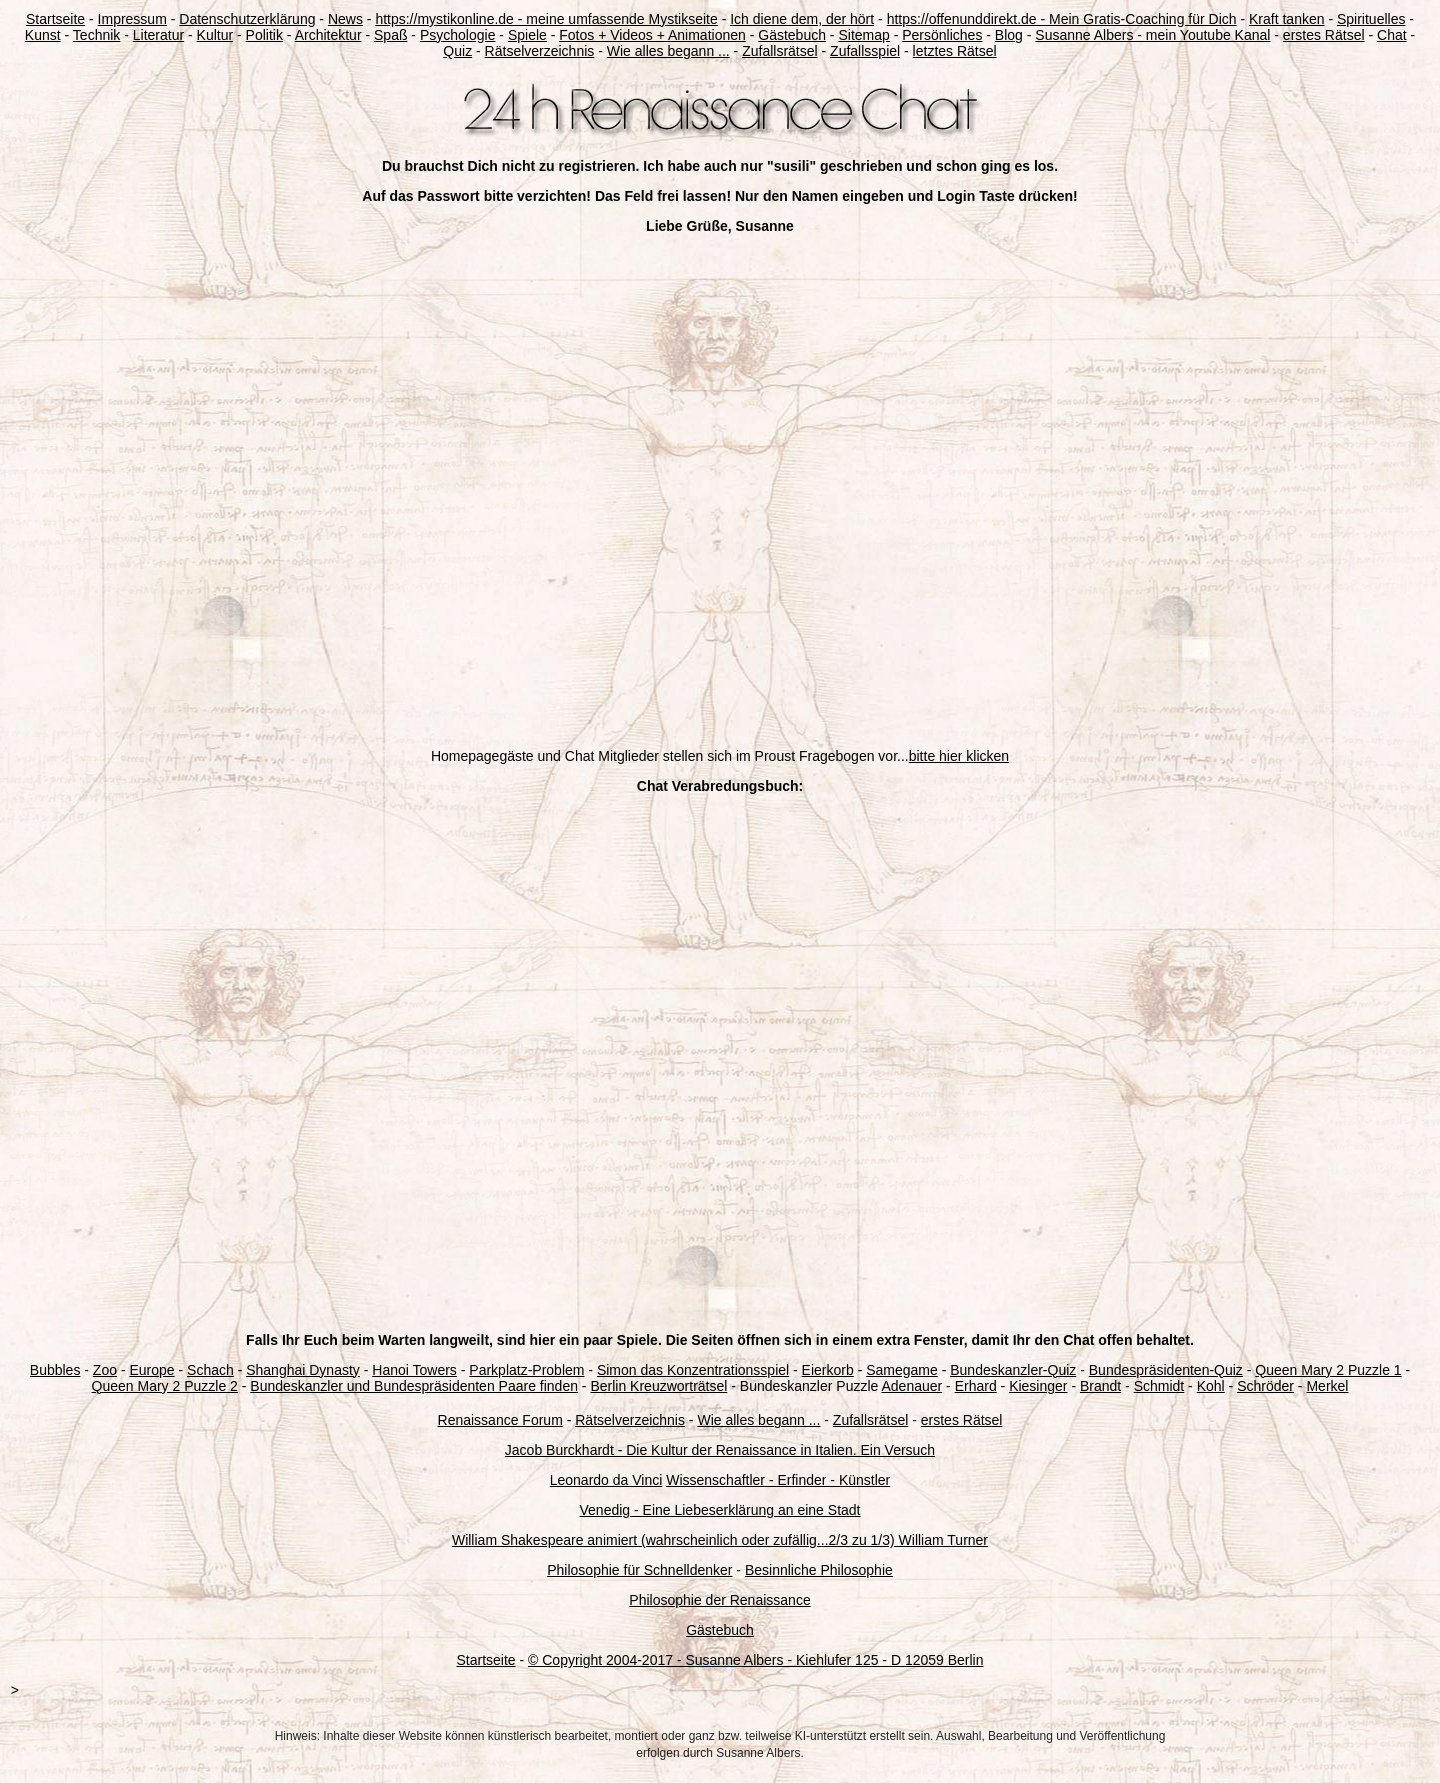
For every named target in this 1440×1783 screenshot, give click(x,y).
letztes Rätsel (955, 51)
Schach (210, 1370)
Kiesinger (1038, 1386)
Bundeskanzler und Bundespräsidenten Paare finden (414, 1386)
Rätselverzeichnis (540, 51)
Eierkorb (828, 1370)
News (345, 19)
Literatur (158, 35)
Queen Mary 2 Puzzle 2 (165, 1386)
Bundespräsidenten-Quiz (1166, 1370)
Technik (96, 35)
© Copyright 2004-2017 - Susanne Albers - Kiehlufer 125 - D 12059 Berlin (755, 1660)
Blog (1009, 35)
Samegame (902, 1370)
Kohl (1211, 1386)
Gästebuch (792, 35)
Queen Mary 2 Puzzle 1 (1328, 1370)
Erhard (976, 1386)
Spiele (527, 35)
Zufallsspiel (865, 51)
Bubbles (55, 1370)
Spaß (390, 35)
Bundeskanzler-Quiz (1013, 1370)
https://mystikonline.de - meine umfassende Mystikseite (546, 19)
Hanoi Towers (414, 1370)
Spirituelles (1371, 19)
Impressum (132, 19)
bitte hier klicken (959, 756)
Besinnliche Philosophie (819, 1570)
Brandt (1100, 1386)
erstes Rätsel (1324, 35)
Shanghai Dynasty (303, 1370)
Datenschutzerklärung (247, 19)
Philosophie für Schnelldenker (639, 1570)
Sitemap (863, 35)
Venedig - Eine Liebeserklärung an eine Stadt (720, 1510)
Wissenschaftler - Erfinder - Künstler (778, 1480)
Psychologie (458, 35)
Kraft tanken (1287, 19)
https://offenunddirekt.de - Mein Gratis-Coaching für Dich (1062, 19)
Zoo (105, 1370)
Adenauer (911, 1386)
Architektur (328, 35)
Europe (151, 1370)
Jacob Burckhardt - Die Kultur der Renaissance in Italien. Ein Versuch (720, 1450)
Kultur (215, 35)
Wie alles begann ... (668, 51)
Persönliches (942, 35)
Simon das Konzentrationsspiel (693, 1370)
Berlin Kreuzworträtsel (658, 1386)
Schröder (1265, 1386)
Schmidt (1159, 1386)
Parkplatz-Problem (526, 1370)
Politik (264, 35)
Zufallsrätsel (779, 51)
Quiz (457, 51)
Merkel (1327, 1386)
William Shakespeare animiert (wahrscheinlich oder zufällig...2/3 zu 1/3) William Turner (720, 1540)
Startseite (55, 19)
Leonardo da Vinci (606, 1480)
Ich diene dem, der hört (802, 19)
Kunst (43, 35)
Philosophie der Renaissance (719, 1600)
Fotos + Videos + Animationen (652, 35)
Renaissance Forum (500, 1420)
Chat (1392, 35)
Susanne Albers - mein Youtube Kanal (1152, 35)
